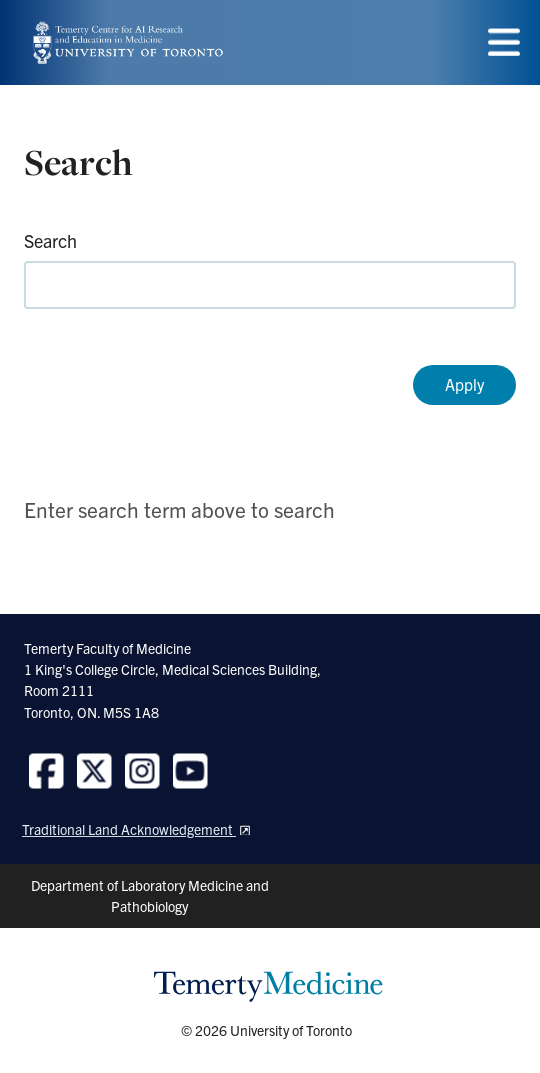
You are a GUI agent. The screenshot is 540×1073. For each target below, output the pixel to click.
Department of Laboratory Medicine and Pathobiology (150, 895)
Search (50, 240)
